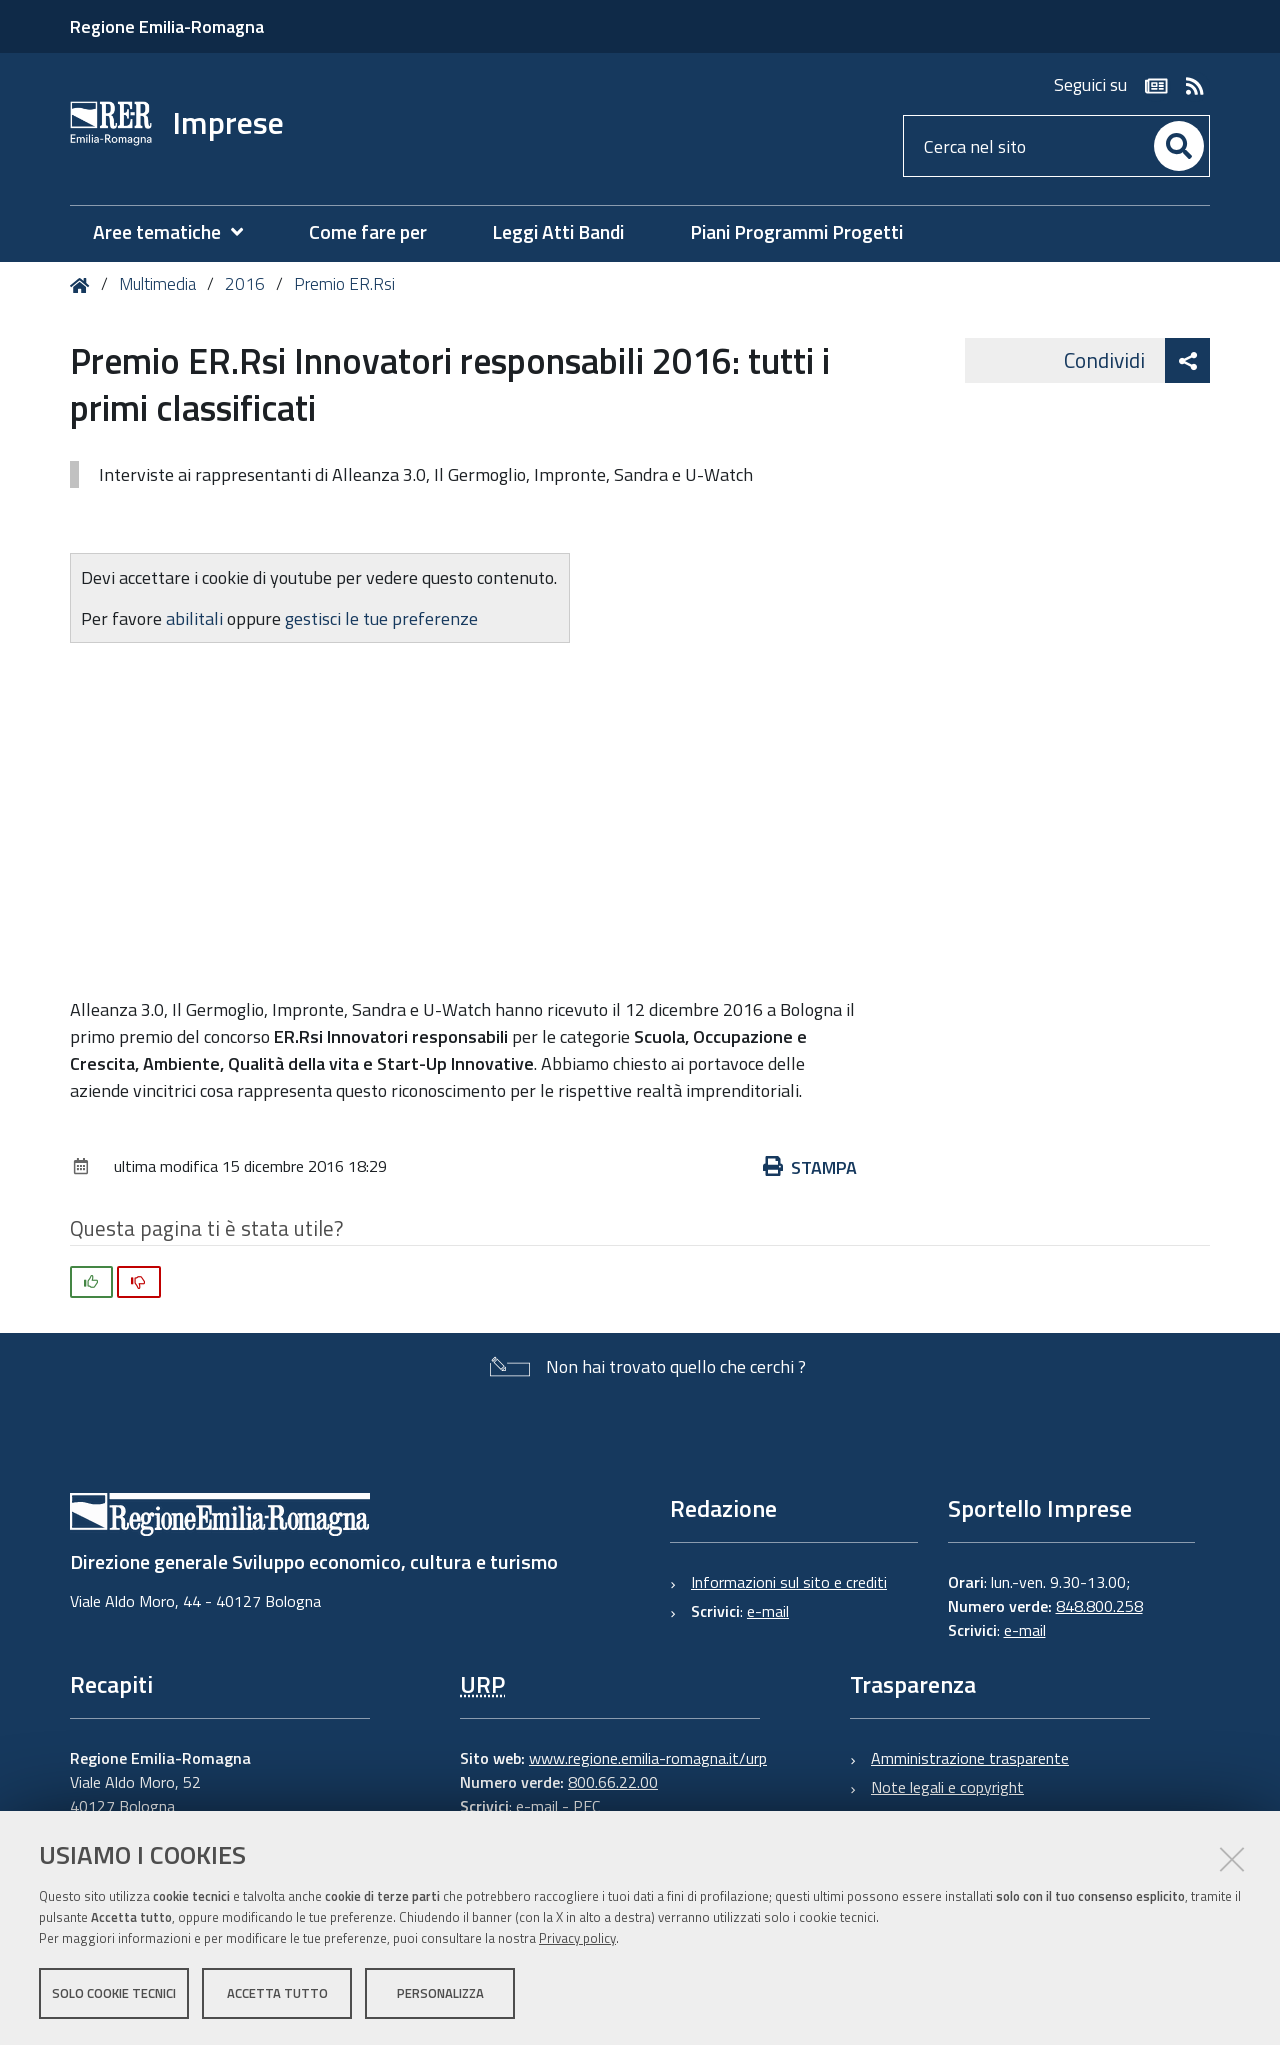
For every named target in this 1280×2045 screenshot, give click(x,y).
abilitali (196, 618)
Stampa (810, 1167)
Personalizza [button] (440, 1993)
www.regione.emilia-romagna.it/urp (648, 1758)
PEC (586, 1806)
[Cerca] (1179, 146)
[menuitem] (178, 232)
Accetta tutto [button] (277, 1993)
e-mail (768, 1611)
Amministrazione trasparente (970, 1758)
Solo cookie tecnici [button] (114, 1993)
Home (83, 285)
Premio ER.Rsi (344, 284)
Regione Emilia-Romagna (167, 26)
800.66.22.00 (613, 1782)
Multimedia (157, 284)
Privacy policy (577, 1938)
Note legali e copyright (947, 1787)
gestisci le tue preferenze (381, 618)
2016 (245, 284)
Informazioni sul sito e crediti (789, 1582)
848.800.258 (1099, 1606)
